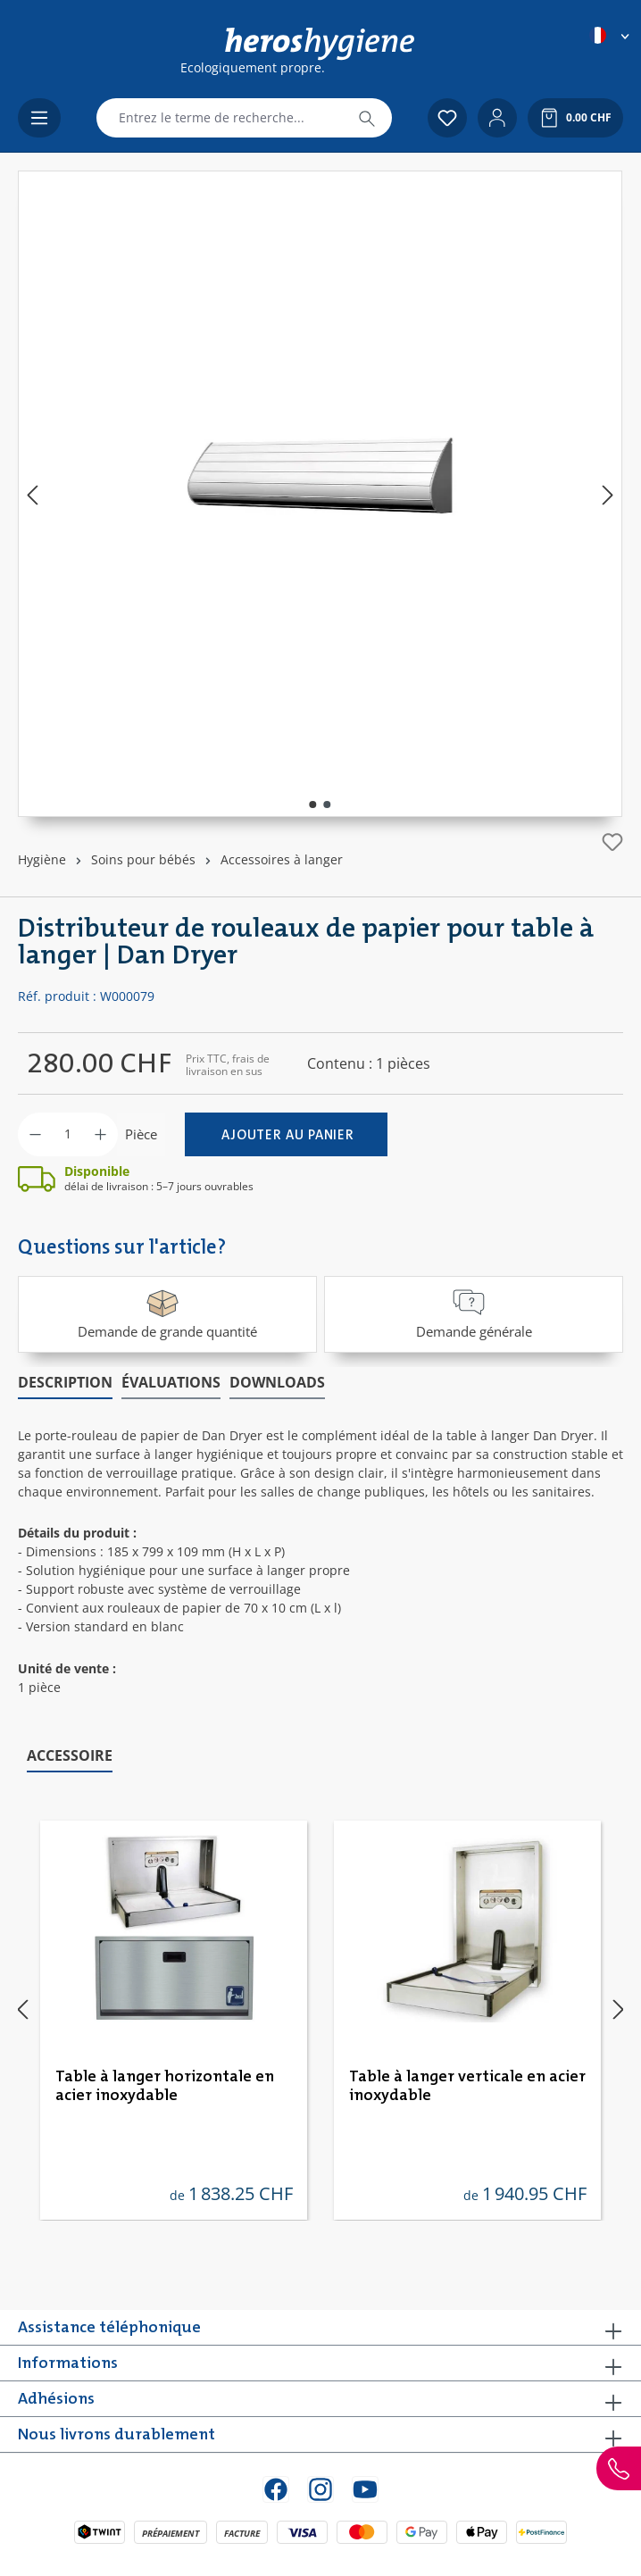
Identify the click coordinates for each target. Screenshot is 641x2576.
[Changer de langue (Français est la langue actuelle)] (610, 35)
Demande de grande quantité (167, 1313)
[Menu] (39, 118)
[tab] (65, 1383)
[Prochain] (608, 494)
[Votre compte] (497, 118)
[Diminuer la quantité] (35, 1134)
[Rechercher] (367, 118)
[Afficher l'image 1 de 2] (313, 804)
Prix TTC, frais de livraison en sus (228, 1065)
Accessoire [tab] (69, 1755)
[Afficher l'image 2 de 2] (327, 804)
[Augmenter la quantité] (100, 1134)
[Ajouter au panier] (286, 1134)
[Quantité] (68, 1134)
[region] (320, 494)
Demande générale (474, 1313)
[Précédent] (32, 494)
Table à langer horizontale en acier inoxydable (164, 2086)
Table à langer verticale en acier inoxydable (467, 2086)
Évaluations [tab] (171, 1382)
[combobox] (219, 118)
